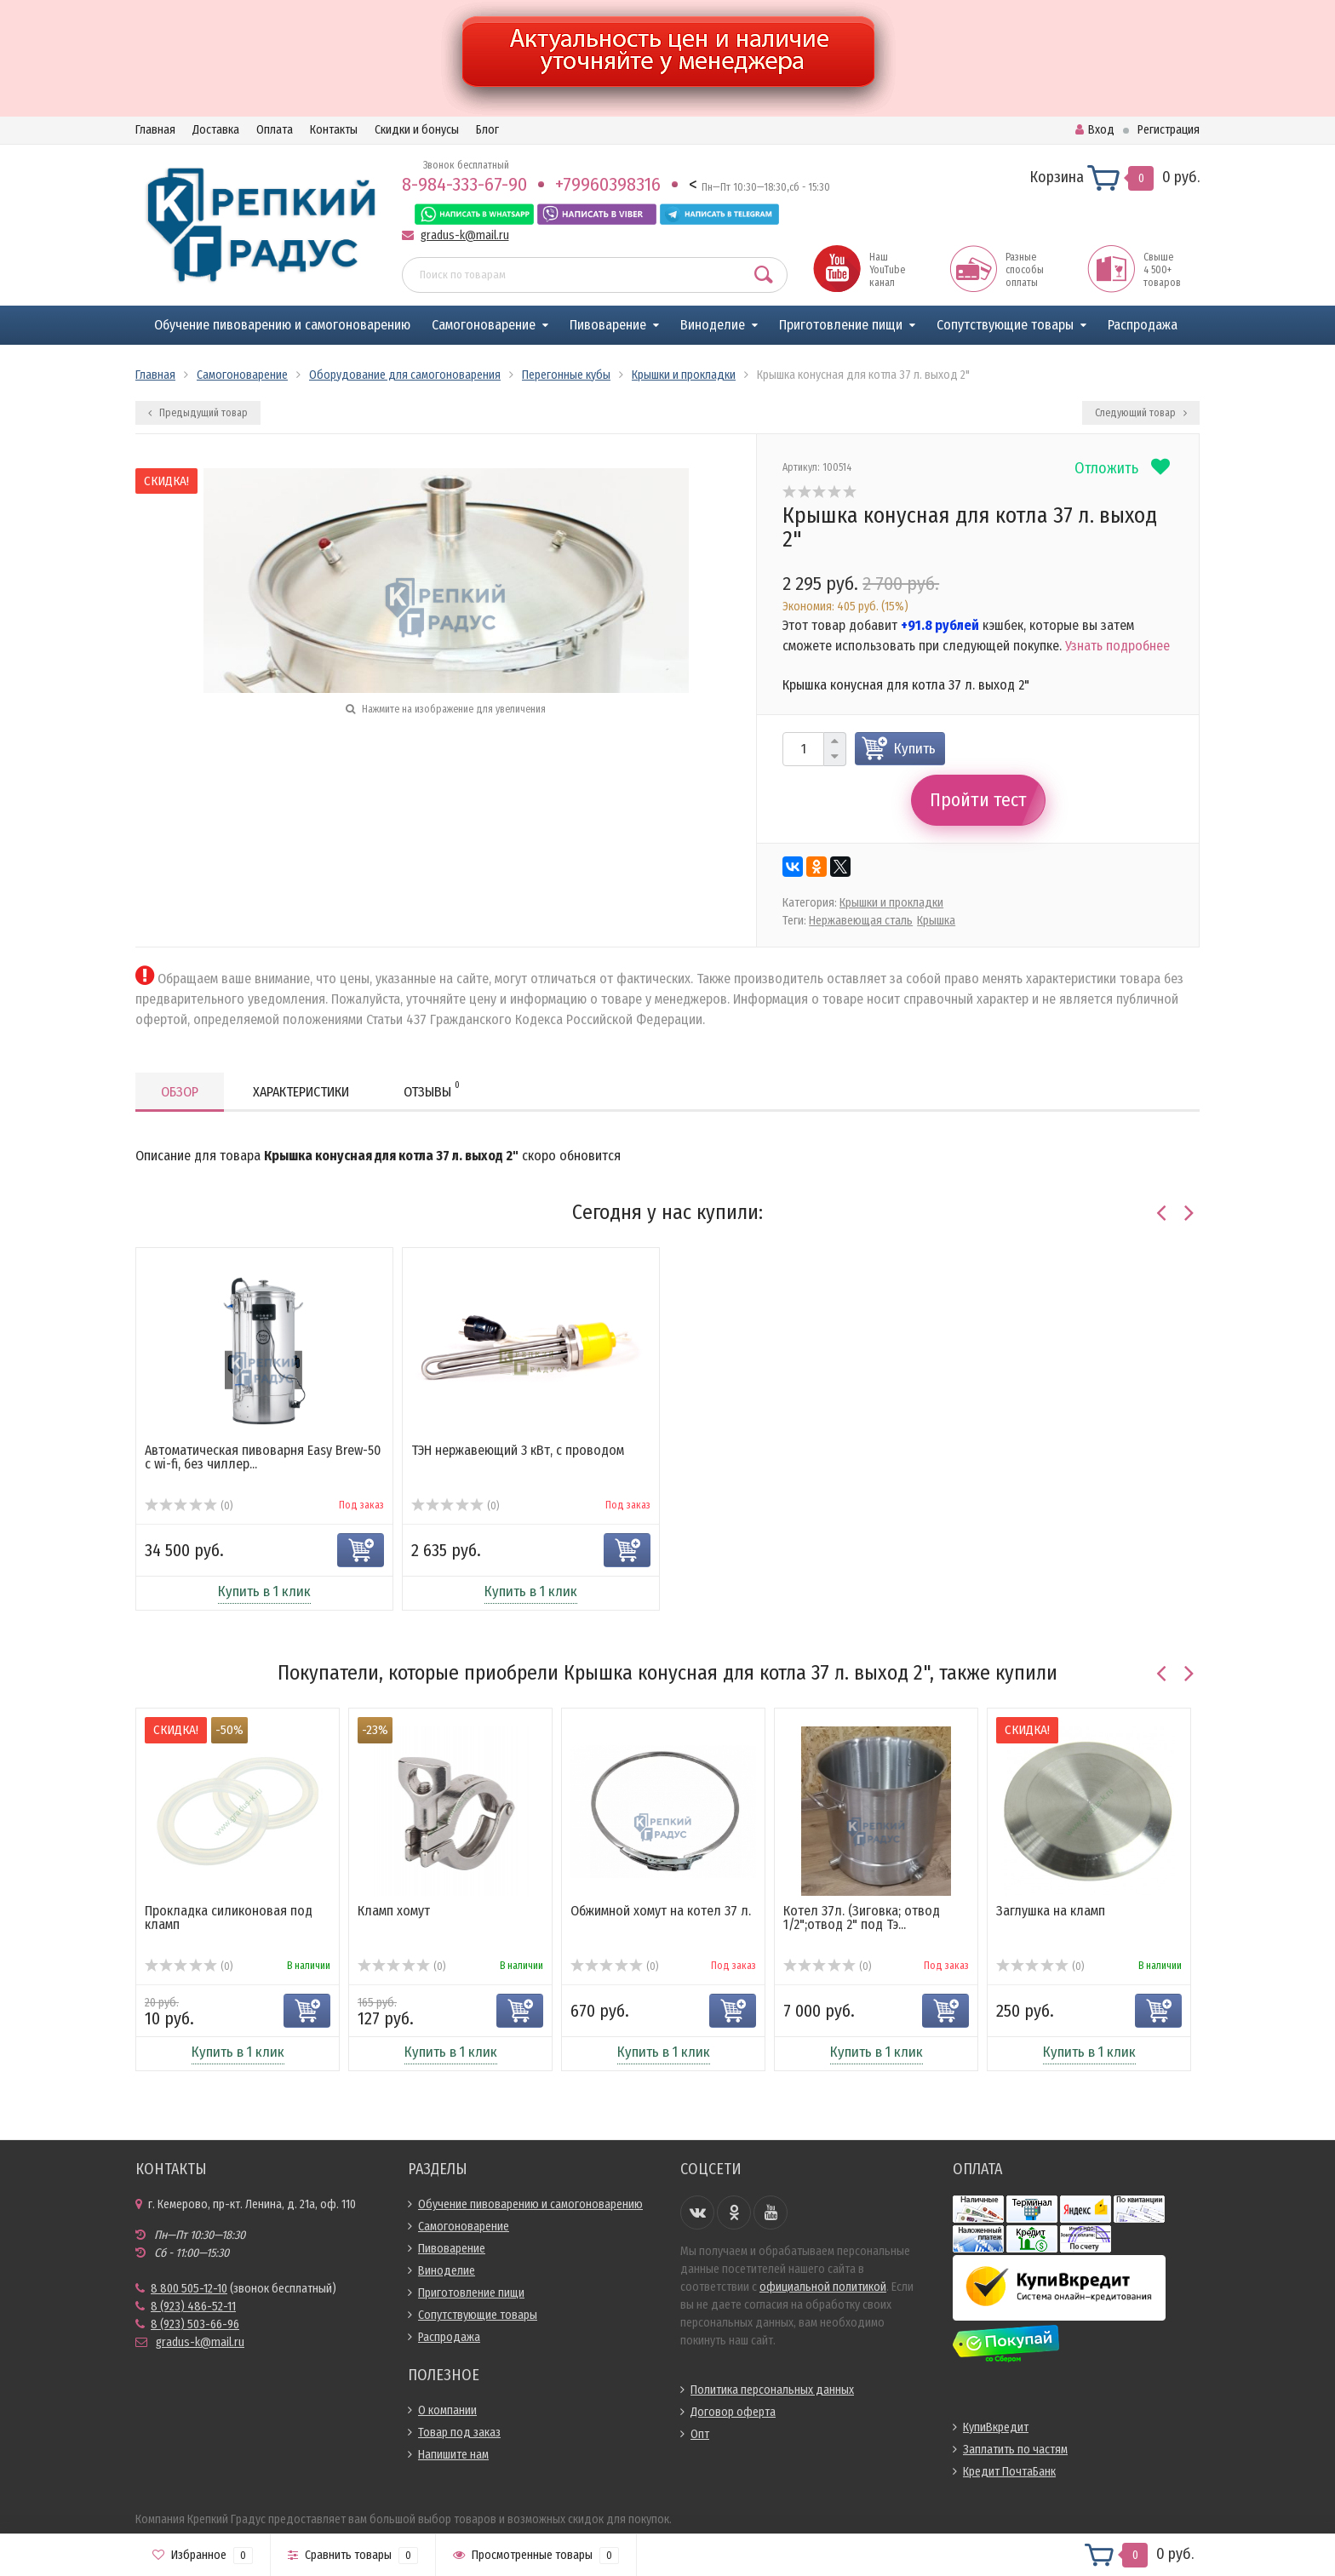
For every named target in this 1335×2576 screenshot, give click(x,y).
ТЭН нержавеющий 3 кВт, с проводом (517, 1450)
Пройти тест (978, 799)
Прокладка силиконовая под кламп (228, 1917)
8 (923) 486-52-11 (193, 2306)
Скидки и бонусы (417, 130)
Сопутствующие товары (1005, 325)
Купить (915, 749)
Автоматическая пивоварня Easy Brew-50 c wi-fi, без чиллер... (263, 1457)
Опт (699, 2434)
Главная (155, 130)
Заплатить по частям (1015, 2449)
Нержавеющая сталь (861, 920)
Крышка (936, 920)
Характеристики (301, 1092)
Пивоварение (608, 325)
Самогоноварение (484, 325)
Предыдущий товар (198, 413)
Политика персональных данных (772, 2390)
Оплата (274, 130)
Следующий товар (1141, 413)
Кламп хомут (394, 1911)
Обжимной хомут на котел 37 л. (660, 1911)
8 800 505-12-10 (189, 2288)
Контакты (334, 130)
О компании (447, 2410)
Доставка (215, 130)
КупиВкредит (995, 2427)
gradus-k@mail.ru (465, 235)
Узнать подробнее (1117, 646)
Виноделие (712, 325)
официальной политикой (822, 2287)
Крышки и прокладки (891, 903)
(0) (188, 1506)
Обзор (179, 1092)
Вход (1094, 130)
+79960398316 (608, 184)
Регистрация (1168, 130)
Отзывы (432, 1089)
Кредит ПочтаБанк (1009, 2471)
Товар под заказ (459, 2432)
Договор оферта (733, 2412)
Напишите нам (453, 2454)
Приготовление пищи (840, 325)
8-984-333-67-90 (464, 184)
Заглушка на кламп (1050, 1911)
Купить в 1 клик (264, 1591)
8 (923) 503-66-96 (195, 2324)
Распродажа (1142, 325)
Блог (487, 130)
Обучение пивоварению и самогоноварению (282, 325)
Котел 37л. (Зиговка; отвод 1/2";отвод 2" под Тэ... (861, 1917)
